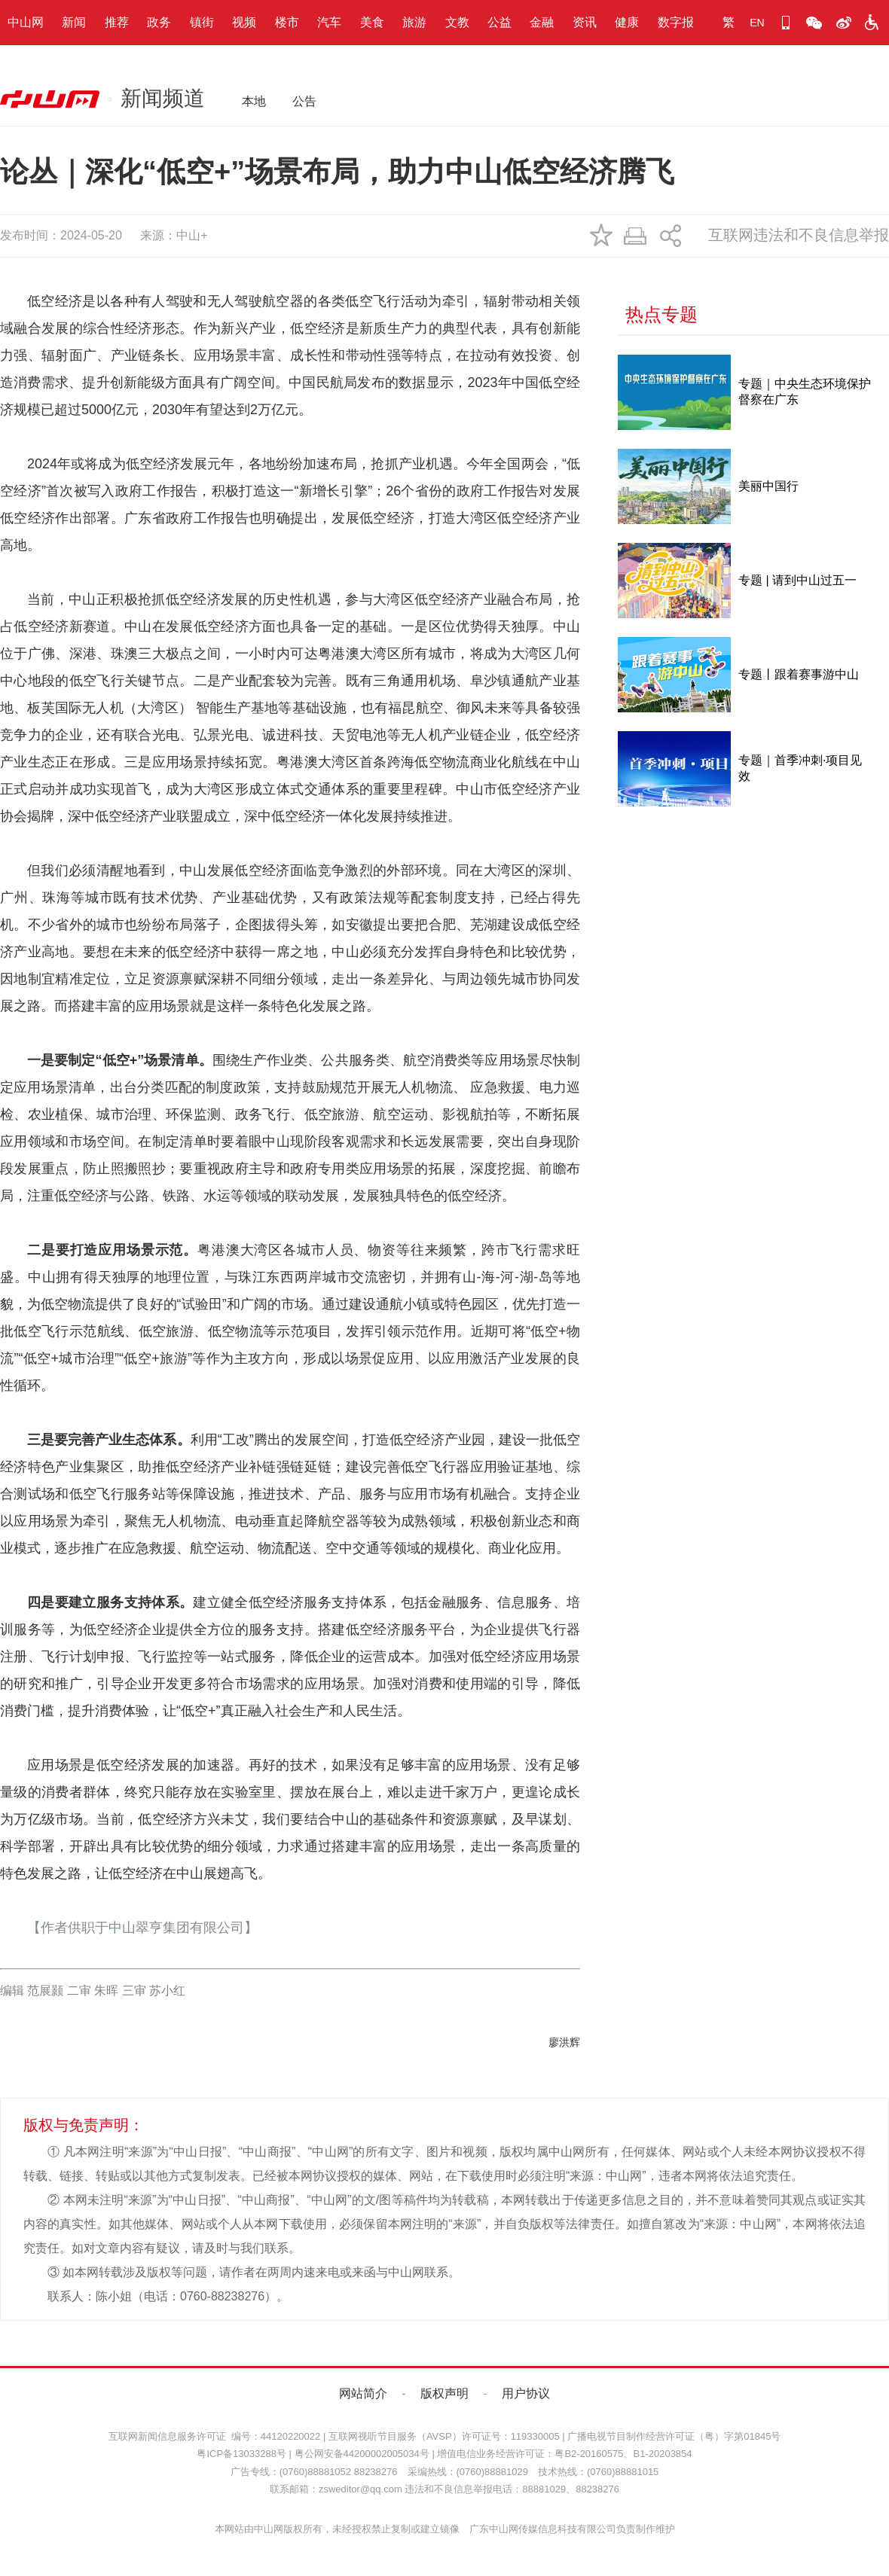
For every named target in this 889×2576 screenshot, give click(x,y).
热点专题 (661, 314)
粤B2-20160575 (588, 2453)
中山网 (26, 22)
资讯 (585, 22)
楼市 (287, 22)
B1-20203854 (662, 2453)
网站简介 (363, 2393)
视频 (244, 22)
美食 (372, 22)
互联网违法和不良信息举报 (798, 235)
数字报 (676, 22)
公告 (304, 101)
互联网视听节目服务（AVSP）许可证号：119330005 (444, 2436)
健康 (627, 22)
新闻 (74, 22)
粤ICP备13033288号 (241, 2453)
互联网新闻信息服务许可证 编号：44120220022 (214, 2436)
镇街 (202, 22)
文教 (457, 22)
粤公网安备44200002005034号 (362, 2453)
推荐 (117, 22)
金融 (542, 22)
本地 (254, 101)
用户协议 (526, 2393)
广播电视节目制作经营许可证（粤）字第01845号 (674, 2436)
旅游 (414, 22)
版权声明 (444, 2393)
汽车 (329, 22)
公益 (499, 22)
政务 (159, 22)
